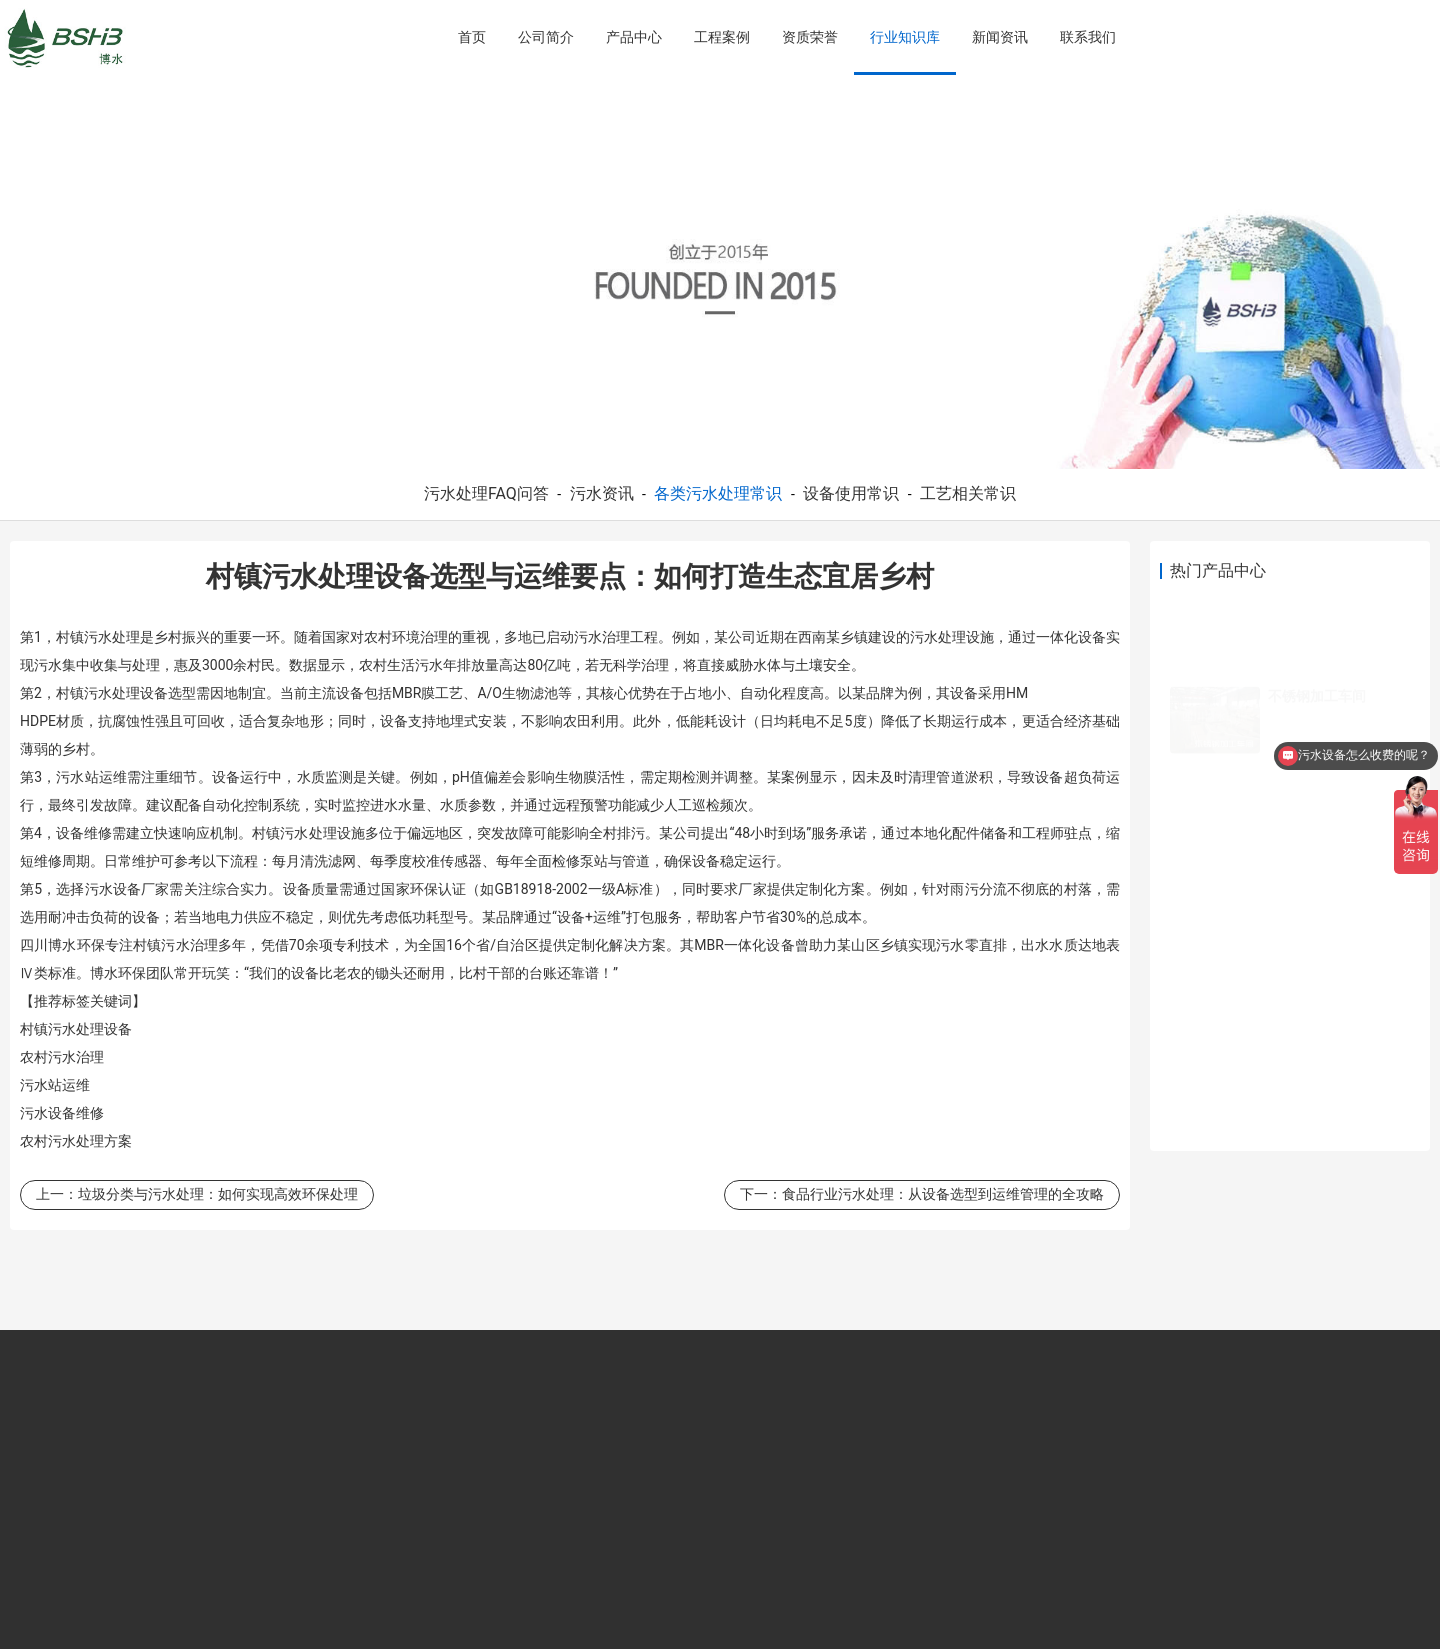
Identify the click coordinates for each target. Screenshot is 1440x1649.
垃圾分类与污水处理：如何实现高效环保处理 (218, 1194)
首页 (472, 37)
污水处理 (112, 637)
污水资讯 (602, 493)
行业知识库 (905, 37)
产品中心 (634, 37)
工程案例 (722, 37)
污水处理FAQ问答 (486, 493)
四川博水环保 (62, 945)
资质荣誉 (810, 37)
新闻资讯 (1000, 37)
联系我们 (1088, 37)
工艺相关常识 (968, 493)
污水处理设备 (126, 693)
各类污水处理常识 (718, 493)
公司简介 (546, 37)
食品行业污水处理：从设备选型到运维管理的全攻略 (943, 1194)
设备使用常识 (851, 493)
